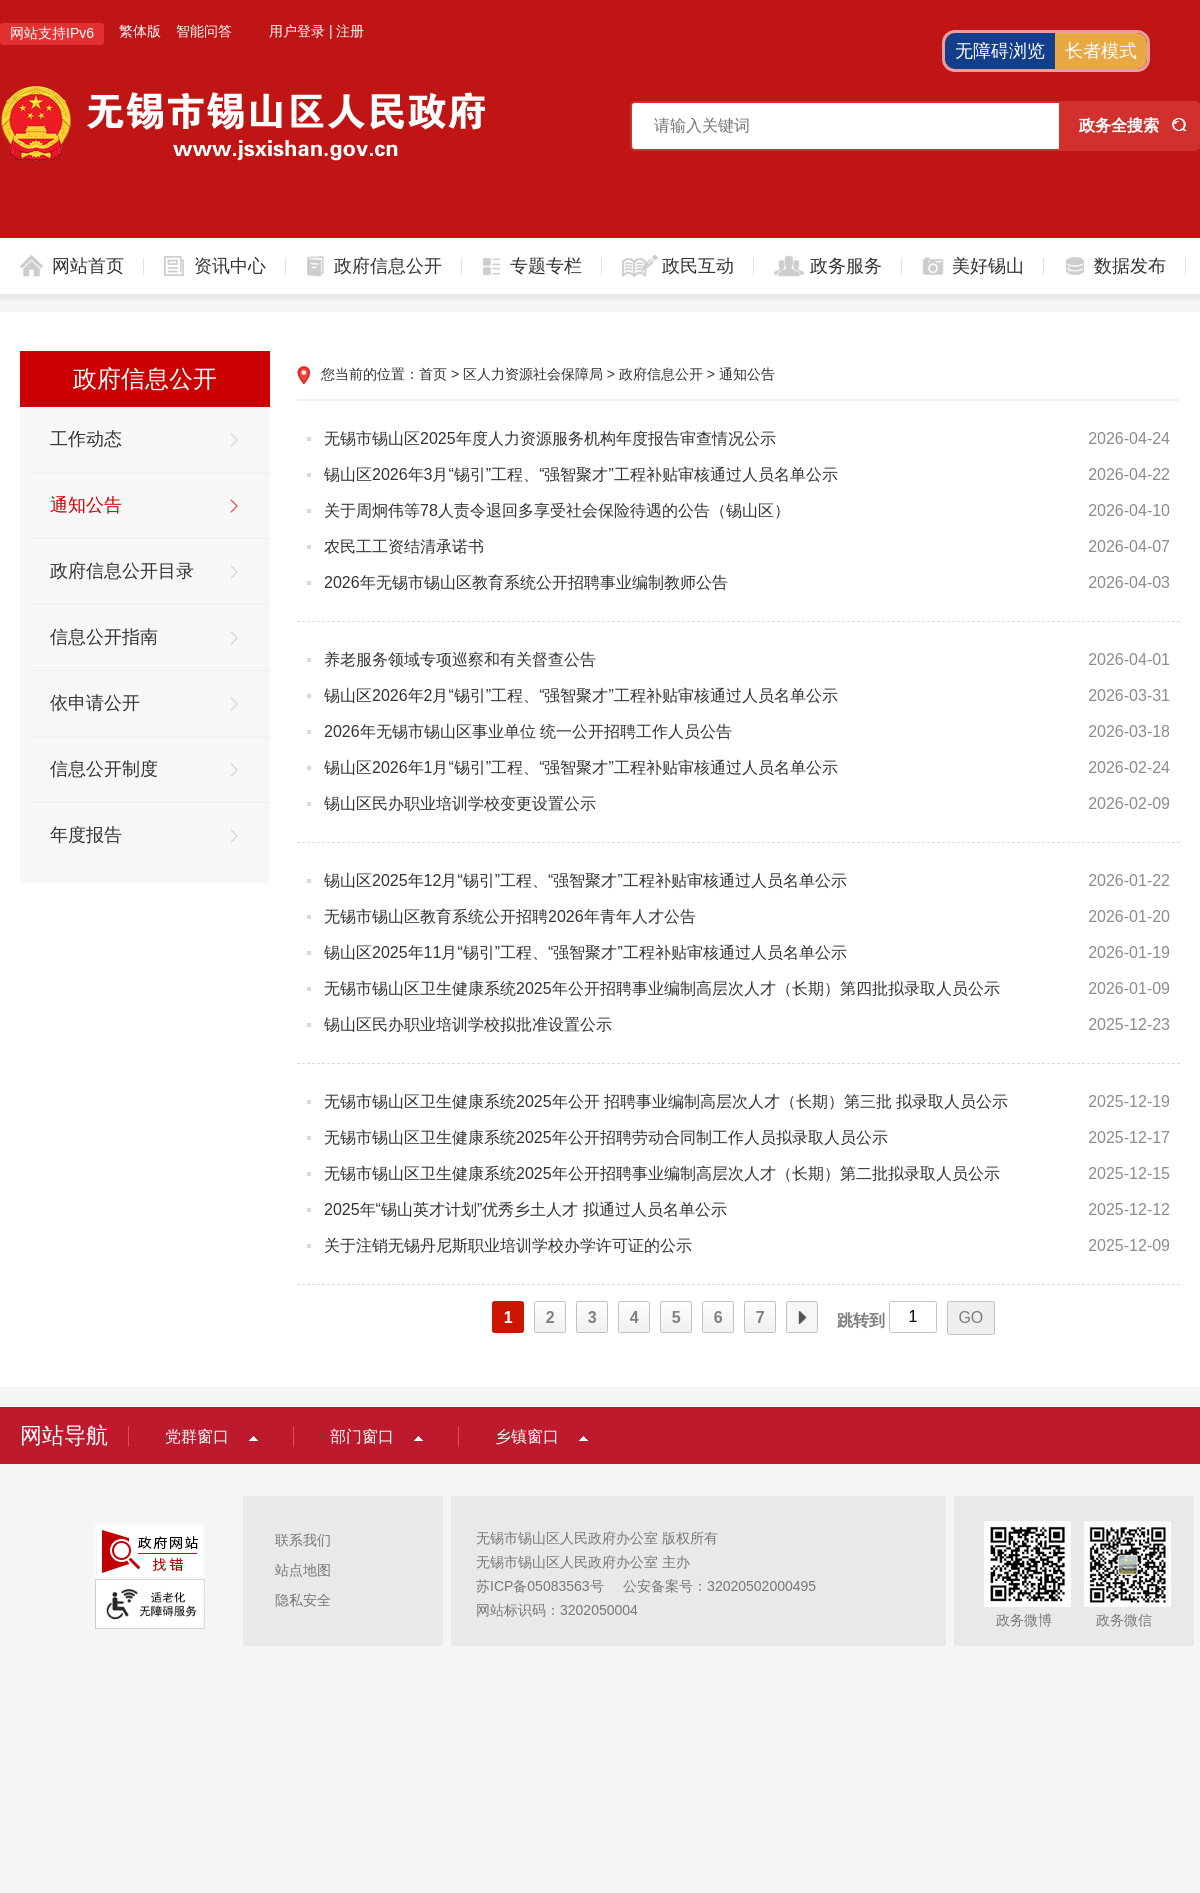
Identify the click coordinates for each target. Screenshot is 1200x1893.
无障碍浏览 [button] (1000, 51)
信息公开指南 (104, 637)
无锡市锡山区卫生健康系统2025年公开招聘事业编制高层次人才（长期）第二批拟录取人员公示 (662, 1173)
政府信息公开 (388, 266)
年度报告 (86, 835)
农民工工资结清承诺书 (404, 546)
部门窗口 (362, 1436)
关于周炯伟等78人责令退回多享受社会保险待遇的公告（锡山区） (557, 510)
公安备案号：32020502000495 (719, 1586)
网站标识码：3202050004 (557, 1610)
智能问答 (204, 31)
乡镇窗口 (527, 1436)
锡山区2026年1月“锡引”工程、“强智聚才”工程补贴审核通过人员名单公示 (581, 767)
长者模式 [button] (1101, 51)
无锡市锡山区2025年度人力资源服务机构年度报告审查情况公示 (550, 438)
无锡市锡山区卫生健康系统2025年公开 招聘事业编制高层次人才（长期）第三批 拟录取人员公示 (666, 1101)
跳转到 (861, 1320)
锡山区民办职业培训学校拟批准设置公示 (468, 1024)
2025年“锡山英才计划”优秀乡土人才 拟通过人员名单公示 (525, 1209)
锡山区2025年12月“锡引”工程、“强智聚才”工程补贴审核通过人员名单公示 (585, 880)
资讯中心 (230, 266)
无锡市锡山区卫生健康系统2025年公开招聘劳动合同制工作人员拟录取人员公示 (606, 1137)
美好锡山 (988, 266)
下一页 (802, 1318)
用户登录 (297, 31)
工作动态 (86, 439)
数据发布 (1130, 266)
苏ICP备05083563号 (540, 1586)
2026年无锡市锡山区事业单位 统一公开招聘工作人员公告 (528, 731)
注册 (350, 31)
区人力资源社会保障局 (533, 374)
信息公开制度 (104, 769)
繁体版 (140, 31)
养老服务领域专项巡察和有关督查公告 (460, 659)
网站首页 (88, 266)
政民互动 (698, 266)
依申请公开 (95, 703)
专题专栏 (546, 266)
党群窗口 (197, 1436)
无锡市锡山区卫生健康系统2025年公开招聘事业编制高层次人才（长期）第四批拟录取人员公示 (662, 988)
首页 (433, 374)
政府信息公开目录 (122, 571)
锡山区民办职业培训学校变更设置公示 (460, 803)
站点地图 (303, 1570)
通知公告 (86, 505)
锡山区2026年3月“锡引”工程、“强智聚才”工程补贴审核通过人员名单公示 (581, 474)
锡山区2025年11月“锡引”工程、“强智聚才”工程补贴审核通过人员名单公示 (585, 952)
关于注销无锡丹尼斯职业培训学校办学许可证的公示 (526, 1245)
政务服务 (846, 266)
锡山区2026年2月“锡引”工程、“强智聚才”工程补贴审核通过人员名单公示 (581, 695)
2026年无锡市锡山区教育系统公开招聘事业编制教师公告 (526, 582)
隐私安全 (303, 1600)
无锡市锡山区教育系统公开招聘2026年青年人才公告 (510, 916)
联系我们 (303, 1540)
